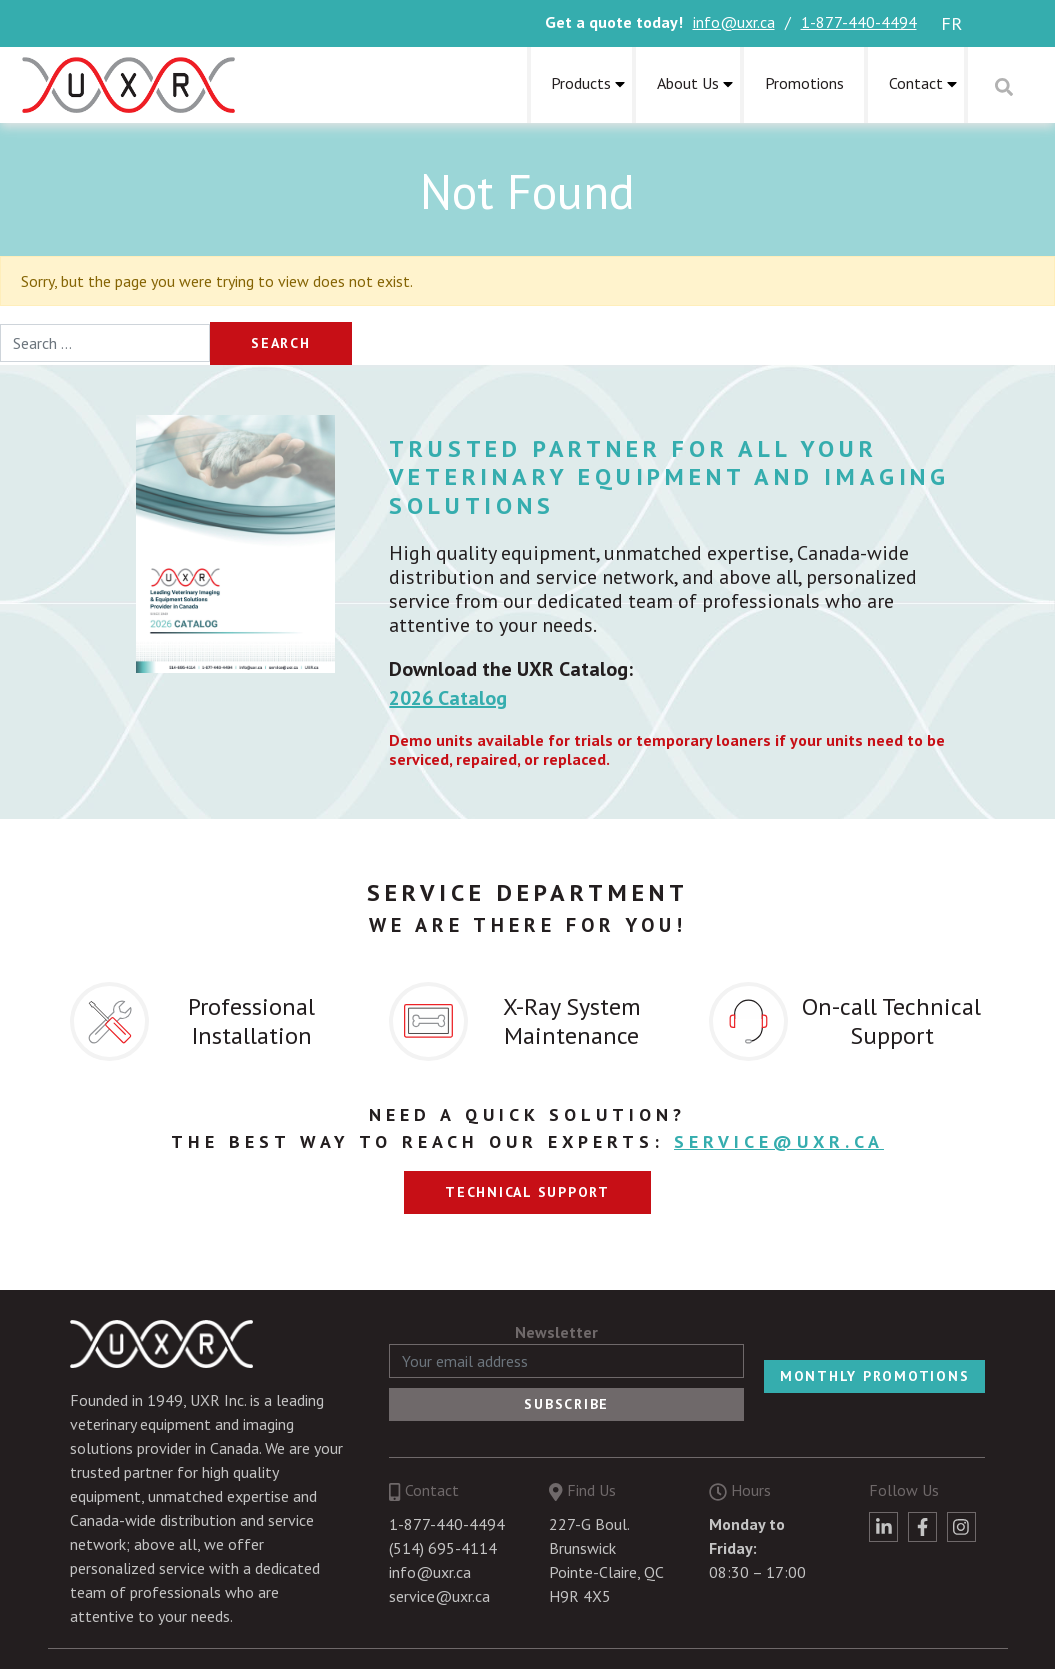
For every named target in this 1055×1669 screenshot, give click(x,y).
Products (581, 83)
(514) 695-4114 (443, 1548)
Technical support (527, 1192)
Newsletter (556, 1332)
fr (951, 23)
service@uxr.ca (779, 1141)
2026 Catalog (448, 698)
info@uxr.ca (734, 22)
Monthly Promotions (875, 1376)
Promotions (804, 83)
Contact (916, 83)
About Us (688, 83)
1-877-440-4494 (859, 22)
